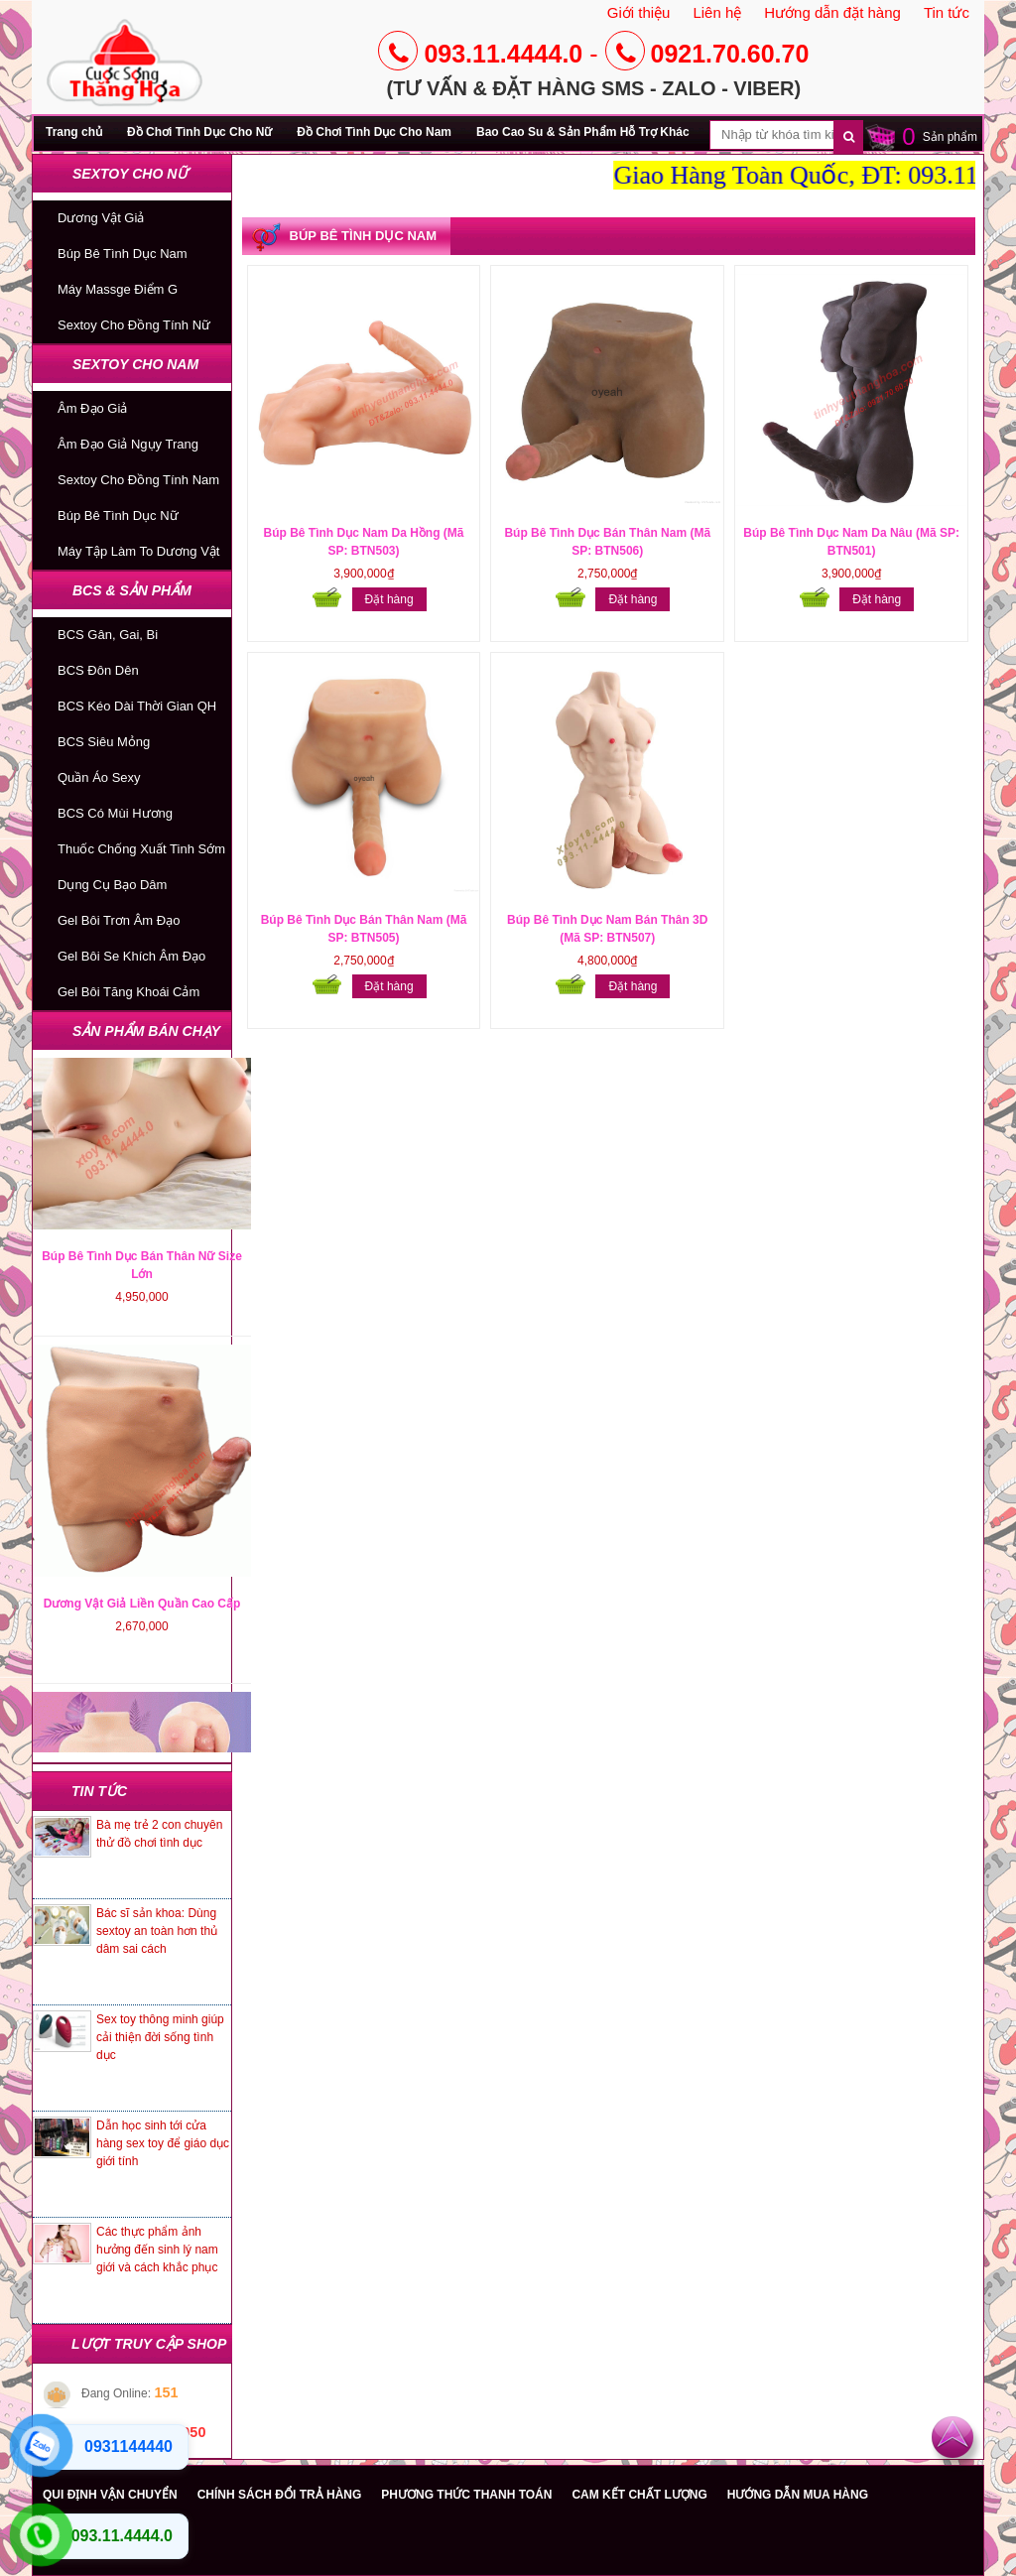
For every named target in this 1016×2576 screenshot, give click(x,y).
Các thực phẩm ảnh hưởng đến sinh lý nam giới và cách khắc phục (157, 2249)
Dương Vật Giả (101, 217)
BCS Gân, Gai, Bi (108, 634)
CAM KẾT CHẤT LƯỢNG (639, 2495)
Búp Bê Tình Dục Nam (123, 253)
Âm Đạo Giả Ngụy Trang (128, 444)
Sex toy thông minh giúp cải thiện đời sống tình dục (160, 2037)
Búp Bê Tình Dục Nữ (118, 515)
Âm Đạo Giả (92, 408)
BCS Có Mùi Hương (115, 813)
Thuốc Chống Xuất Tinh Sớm (141, 848)
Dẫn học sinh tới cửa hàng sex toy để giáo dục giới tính (162, 2143)
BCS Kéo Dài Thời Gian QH (137, 706)
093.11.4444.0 (480, 53)
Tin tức (946, 12)
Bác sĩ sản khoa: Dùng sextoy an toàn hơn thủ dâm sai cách (156, 1931)
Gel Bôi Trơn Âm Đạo (119, 920)
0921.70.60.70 (707, 53)
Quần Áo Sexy (99, 777)
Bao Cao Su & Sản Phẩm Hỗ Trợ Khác (583, 132)
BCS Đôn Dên (98, 670)
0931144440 (128, 2446)
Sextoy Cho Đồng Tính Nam (138, 479)
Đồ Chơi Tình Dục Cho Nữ (199, 132)
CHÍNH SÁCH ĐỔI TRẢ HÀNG (279, 2495)
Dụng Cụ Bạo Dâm (112, 884)
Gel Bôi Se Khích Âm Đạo (131, 956)
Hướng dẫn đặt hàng (832, 12)
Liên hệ (717, 12)
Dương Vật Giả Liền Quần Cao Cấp (142, 1672)
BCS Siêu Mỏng (104, 741)
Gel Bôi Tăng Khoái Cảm (128, 991)
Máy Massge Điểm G (118, 289)
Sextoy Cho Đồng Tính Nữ (134, 325)
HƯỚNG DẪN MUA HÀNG (797, 2495)
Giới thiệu (639, 12)
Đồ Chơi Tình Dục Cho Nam (374, 132)
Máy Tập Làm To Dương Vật (138, 551)
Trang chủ (74, 132)
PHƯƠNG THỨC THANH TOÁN (466, 2495)
